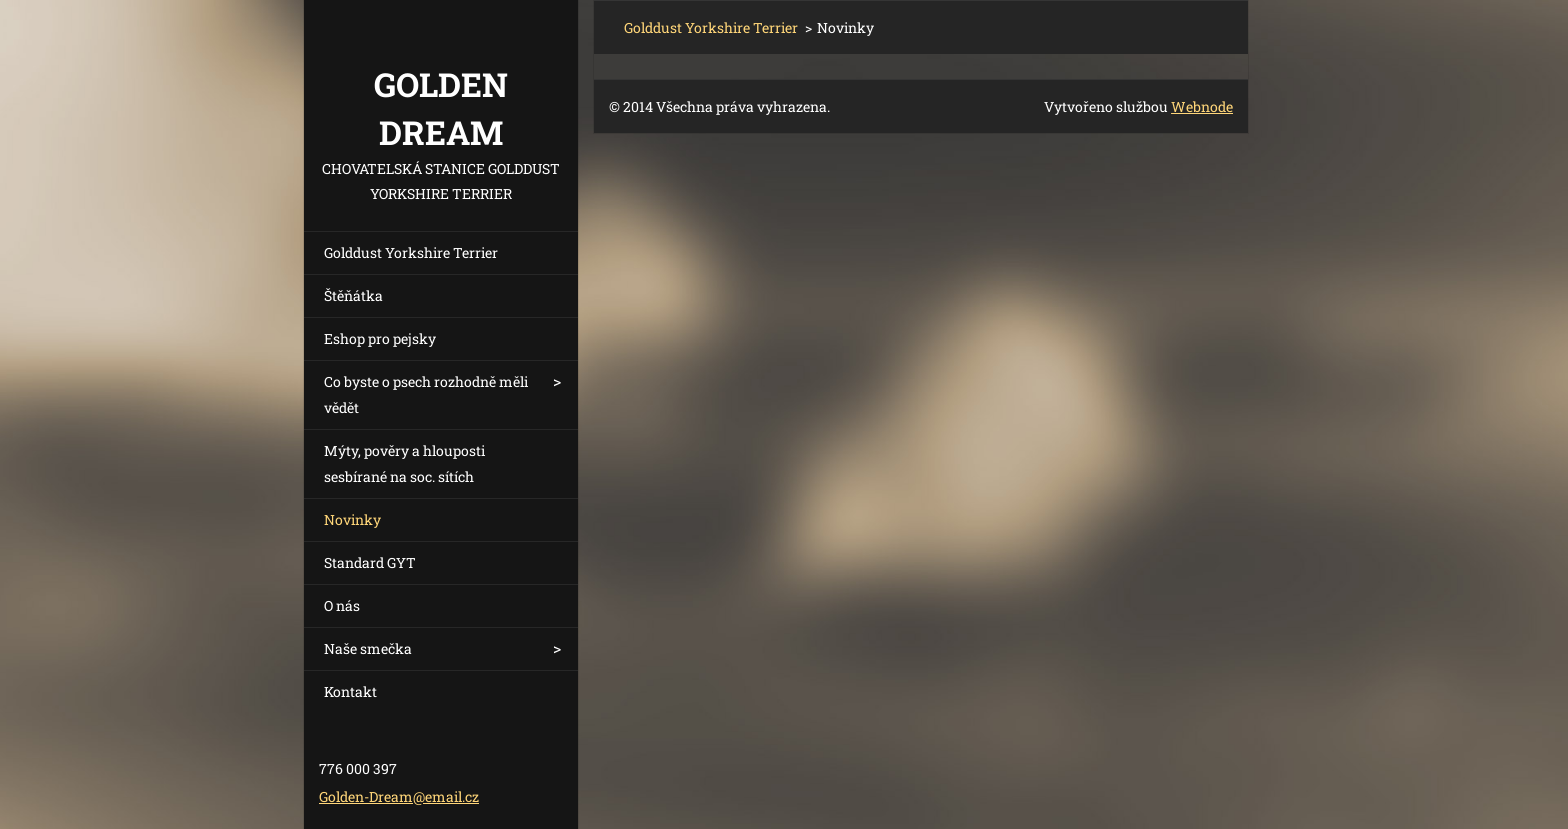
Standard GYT (370, 562)
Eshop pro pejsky (380, 338)
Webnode (1202, 106)
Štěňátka (353, 295)
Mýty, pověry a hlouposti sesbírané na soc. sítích (404, 463)
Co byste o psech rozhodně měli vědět (426, 394)
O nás (342, 605)
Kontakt (350, 691)
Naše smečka (368, 648)
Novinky (352, 519)
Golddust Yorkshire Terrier (411, 252)
